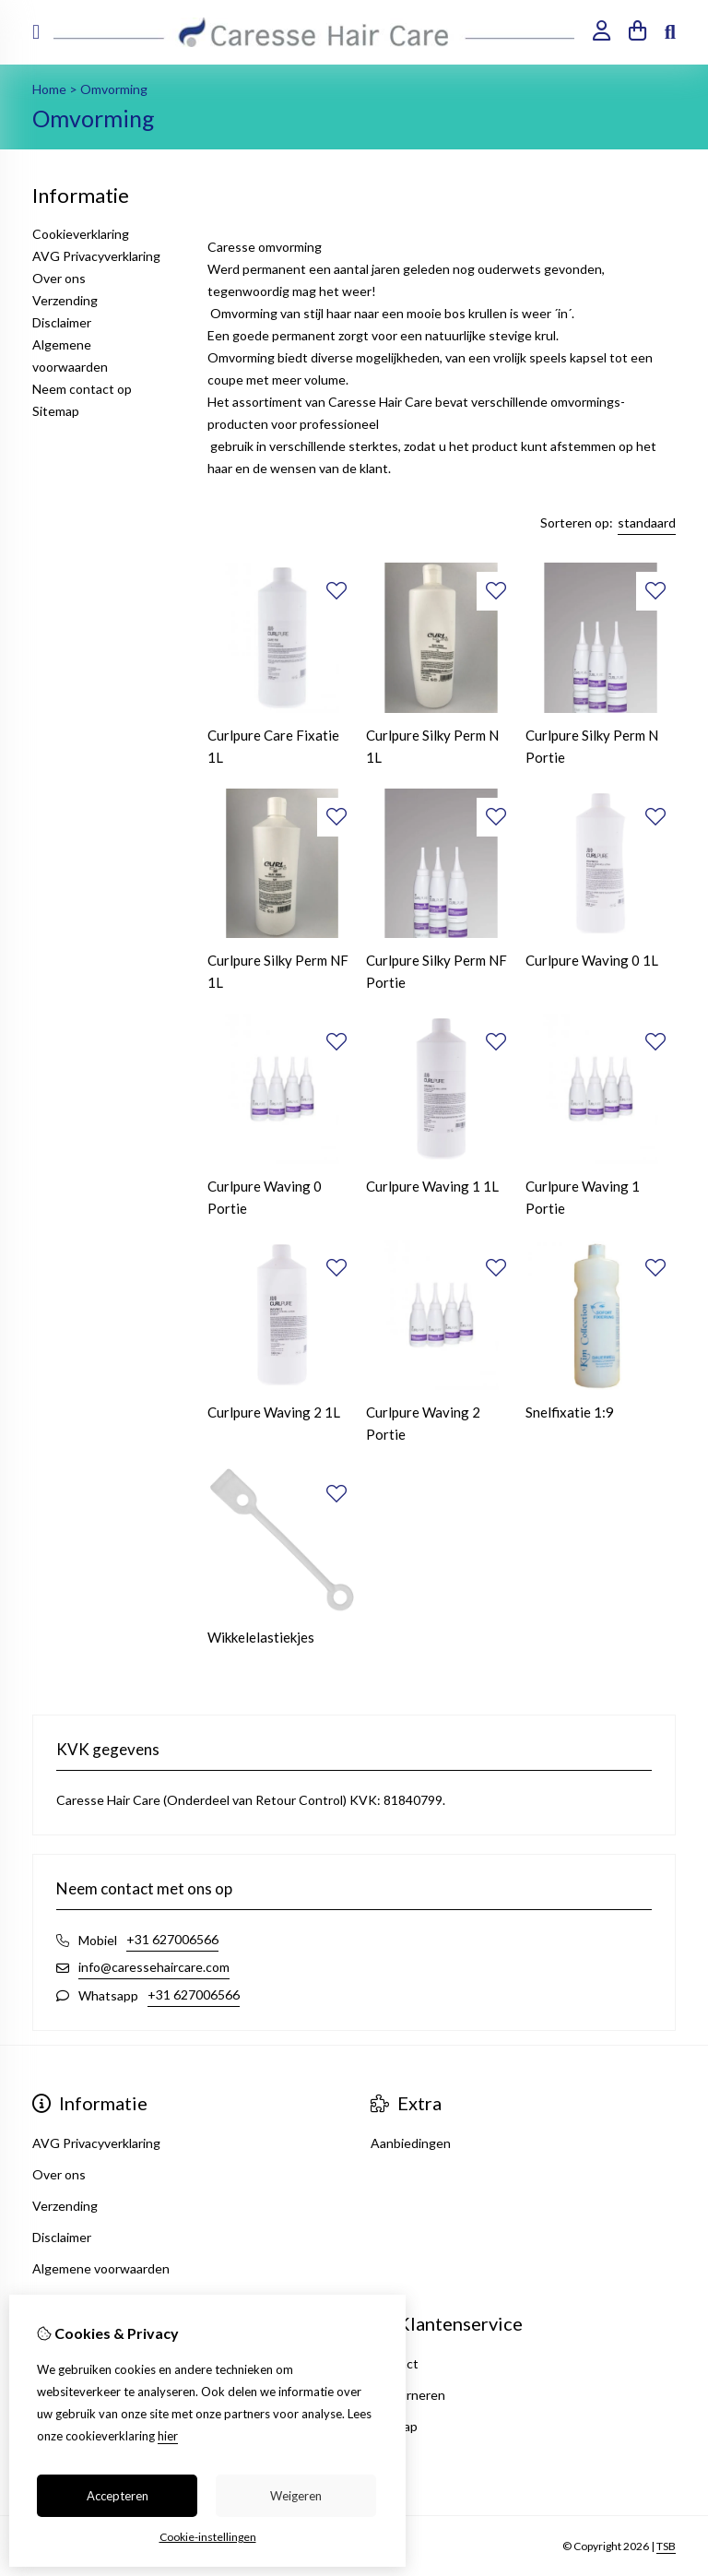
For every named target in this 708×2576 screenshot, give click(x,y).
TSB (666, 2546)
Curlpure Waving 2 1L (273, 1412)
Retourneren (408, 2395)
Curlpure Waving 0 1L (591, 960)
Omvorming (114, 89)
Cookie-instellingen (207, 2537)
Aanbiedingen (411, 2143)
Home (49, 89)
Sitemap (55, 411)
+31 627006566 (172, 1939)
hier (168, 2435)
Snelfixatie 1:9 (569, 1412)
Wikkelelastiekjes (260, 1637)
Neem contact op (82, 389)
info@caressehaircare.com (154, 1967)
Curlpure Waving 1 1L (432, 1186)
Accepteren (117, 2495)
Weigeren (296, 2495)
